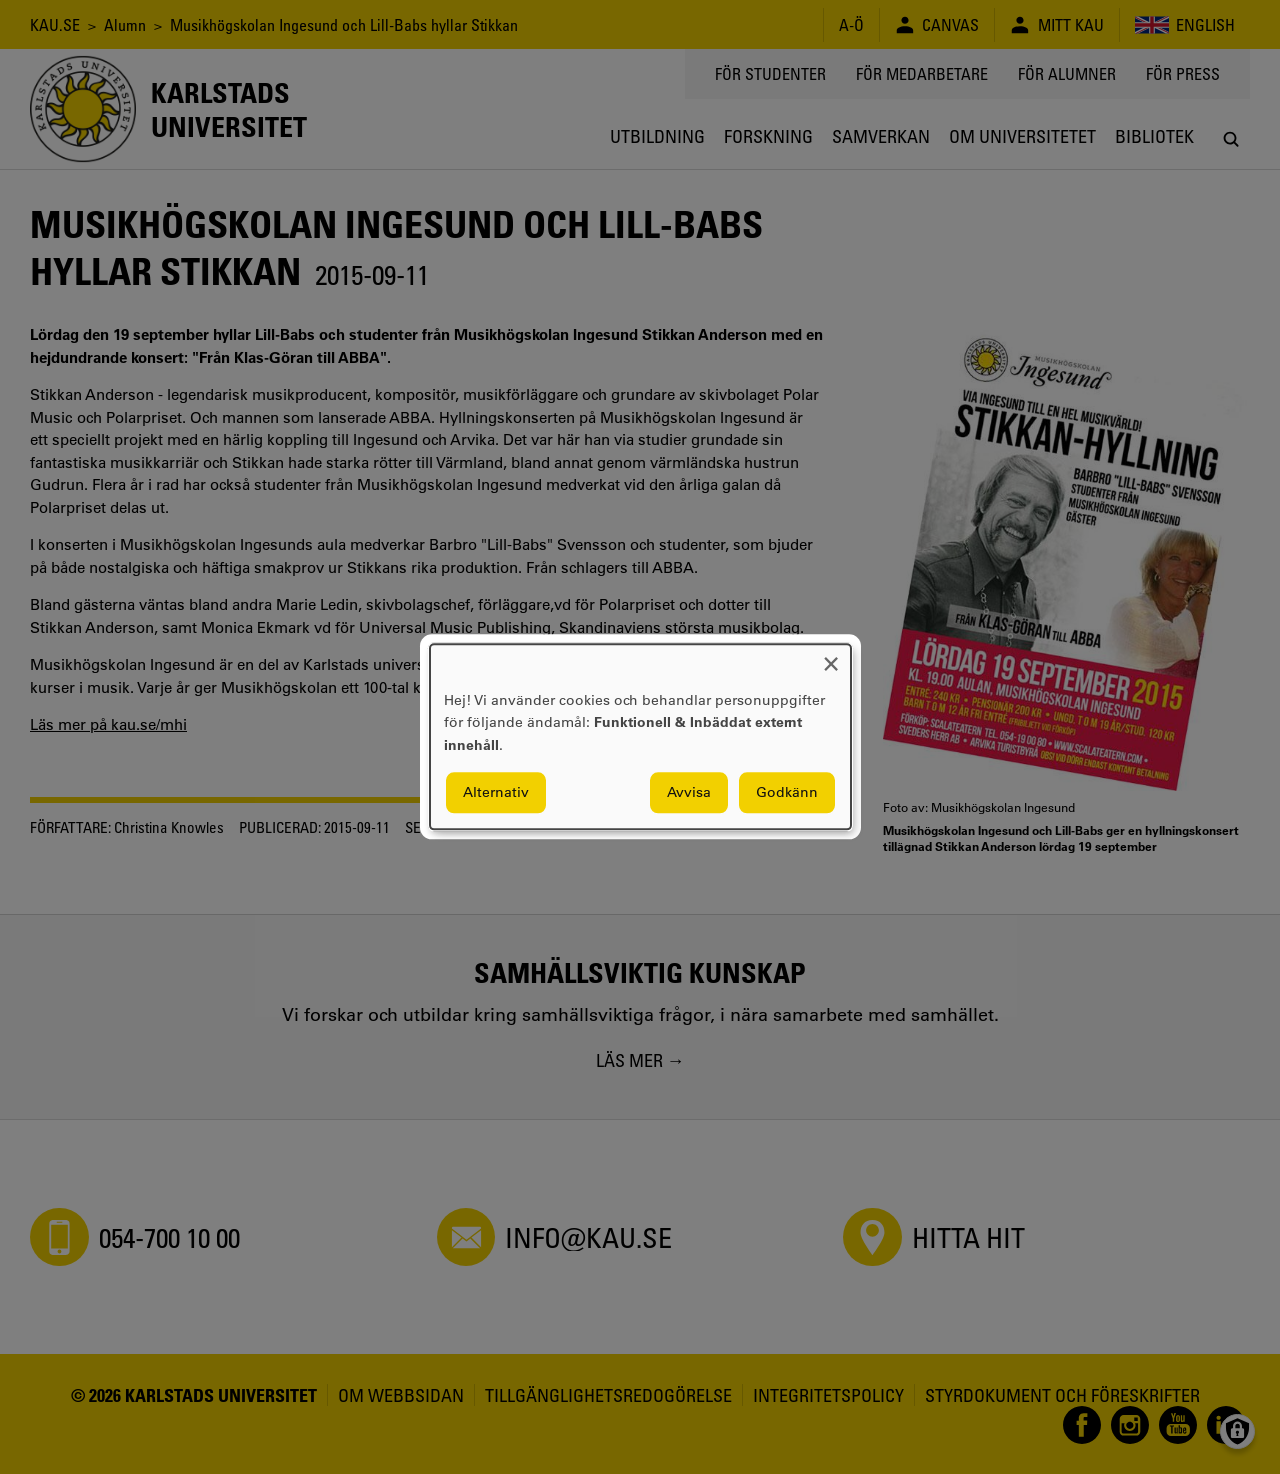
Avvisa (689, 793)
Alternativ (496, 793)
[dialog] (640, 736)
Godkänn (787, 793)
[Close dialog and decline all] (831, 656)
